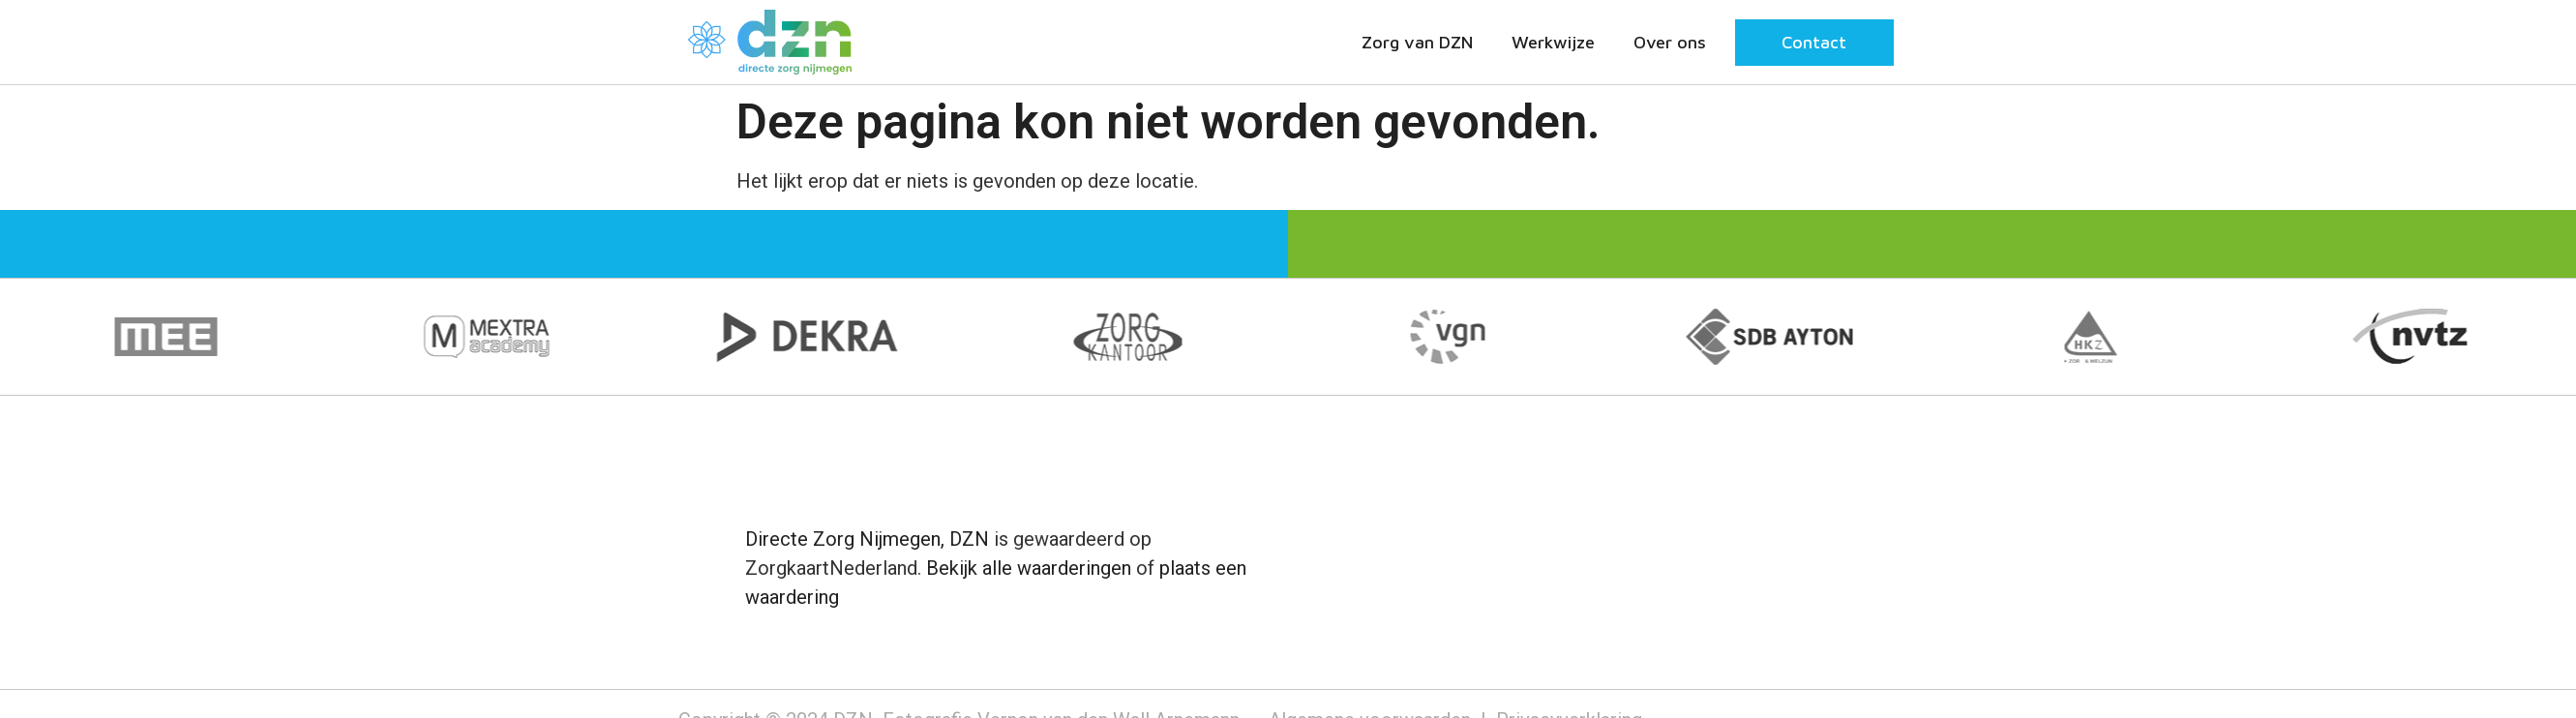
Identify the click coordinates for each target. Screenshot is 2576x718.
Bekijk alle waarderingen (1028, 568)
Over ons (1669, 42)
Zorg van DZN (1417, 42)
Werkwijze (1553, 42)
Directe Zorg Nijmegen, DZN (867, 539)
